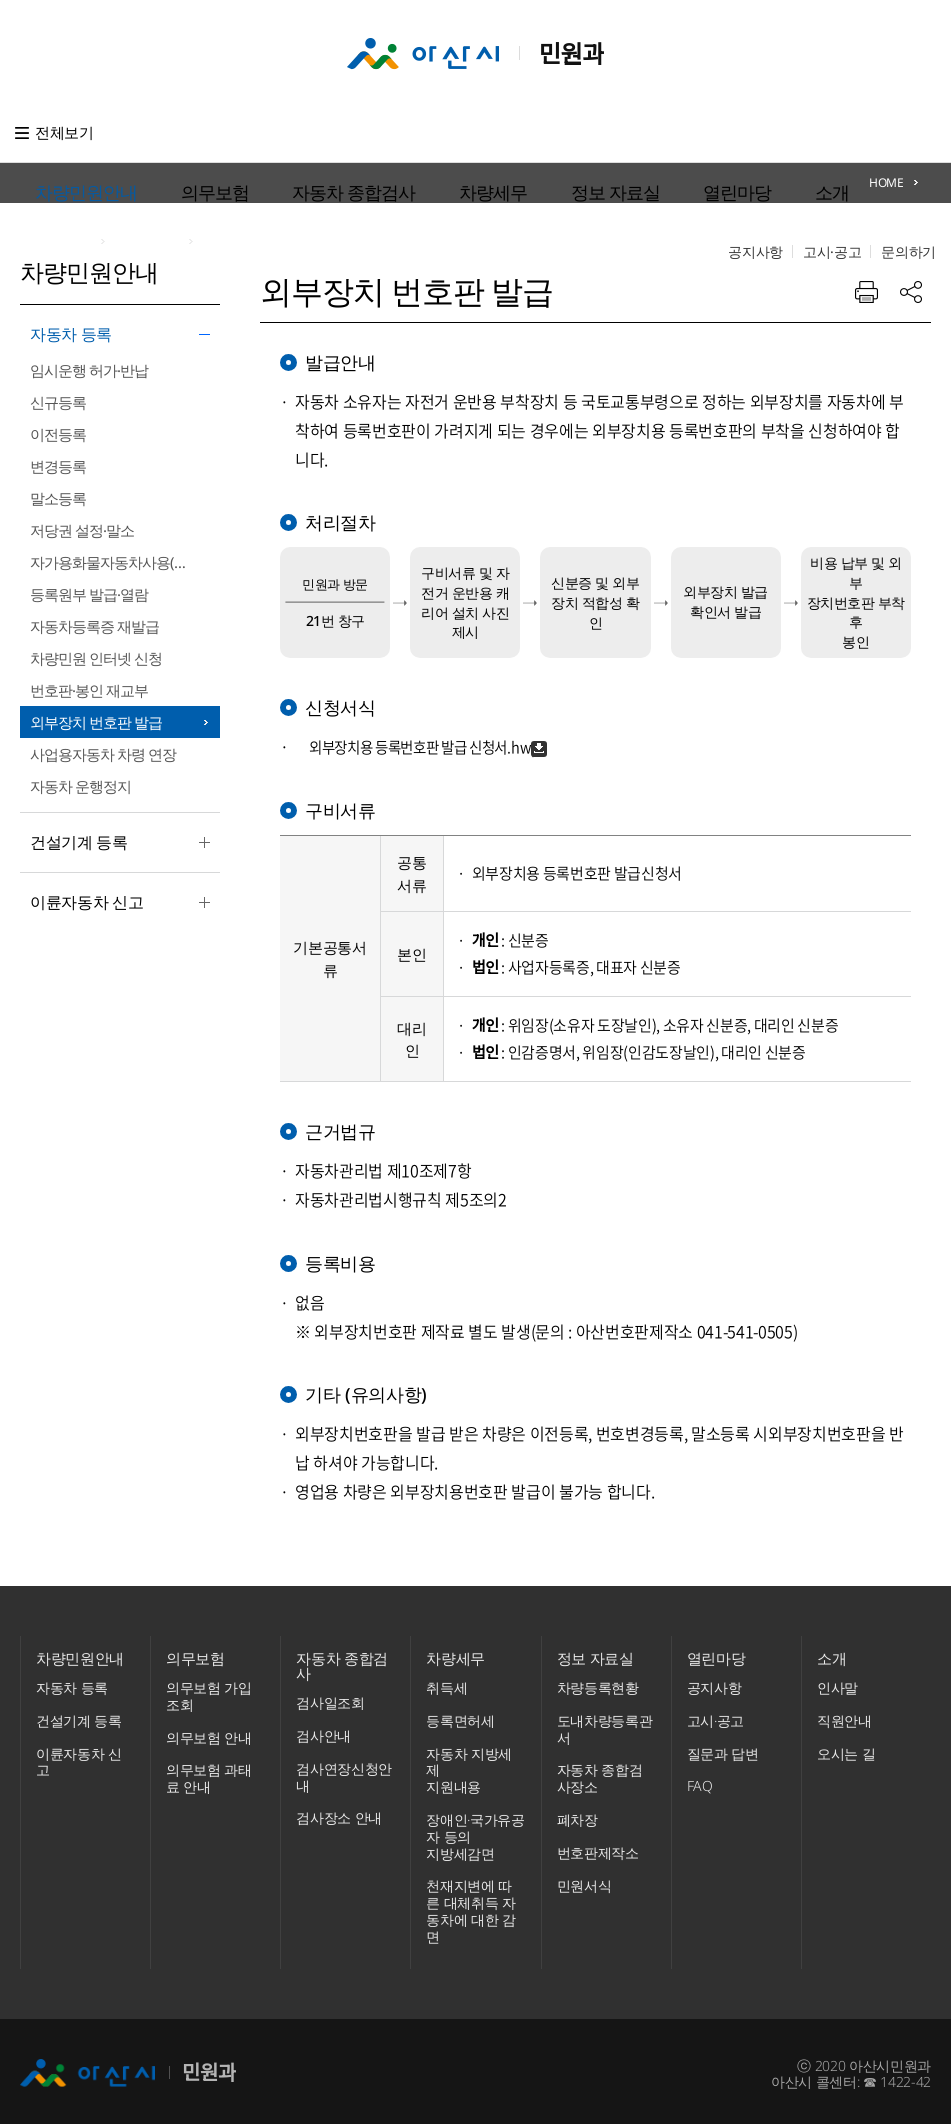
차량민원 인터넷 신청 (96, 658)
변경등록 (58, 466)
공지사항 (755, 132)
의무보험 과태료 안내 (209, 1773)
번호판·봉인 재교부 (89, 690)
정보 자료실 (511, 132)
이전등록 (58, 434)
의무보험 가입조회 (209, 1691)
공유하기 (911, 273)
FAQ (700, 1780)
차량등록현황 (598, 1682)
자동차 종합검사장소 (600, 1773)
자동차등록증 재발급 (94, 626)
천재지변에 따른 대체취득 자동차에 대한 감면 (470, 1905)
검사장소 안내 (339, 1813)
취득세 (446, 1682)
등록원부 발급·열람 (89, 594)
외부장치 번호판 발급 (96, 722)
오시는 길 (846, 1748)
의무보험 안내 (209, 1732)
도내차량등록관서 (605, 1724)
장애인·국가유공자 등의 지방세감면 (475, 1831)
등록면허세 (460, 1715)
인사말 (837, 1682)
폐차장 (577, 1814)
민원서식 (584, 1880)
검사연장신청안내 (344, 1773)
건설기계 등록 (115, 844)
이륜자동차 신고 (115, 904)
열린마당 (593, 132)
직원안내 (844, 1715)
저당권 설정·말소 (82, 530)
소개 (653, 132)
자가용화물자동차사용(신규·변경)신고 (125, 562)
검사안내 (323, 1731)
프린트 (866, 273)
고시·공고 (832, 132)
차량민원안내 (149, 132)
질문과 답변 (723, 1748)
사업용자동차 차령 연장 (103, 754)
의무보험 (237, 132)
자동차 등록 (115, 336)
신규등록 (58, 402)
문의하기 (908, 132)
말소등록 (58, 498)
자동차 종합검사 (332, 132)
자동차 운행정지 (80, 786)
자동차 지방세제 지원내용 (469, 1765)
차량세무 (429, 132)
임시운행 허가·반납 (89, 370)
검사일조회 (330, 1698)
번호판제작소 (598, 1847)
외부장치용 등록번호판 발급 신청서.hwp (428, 727)
